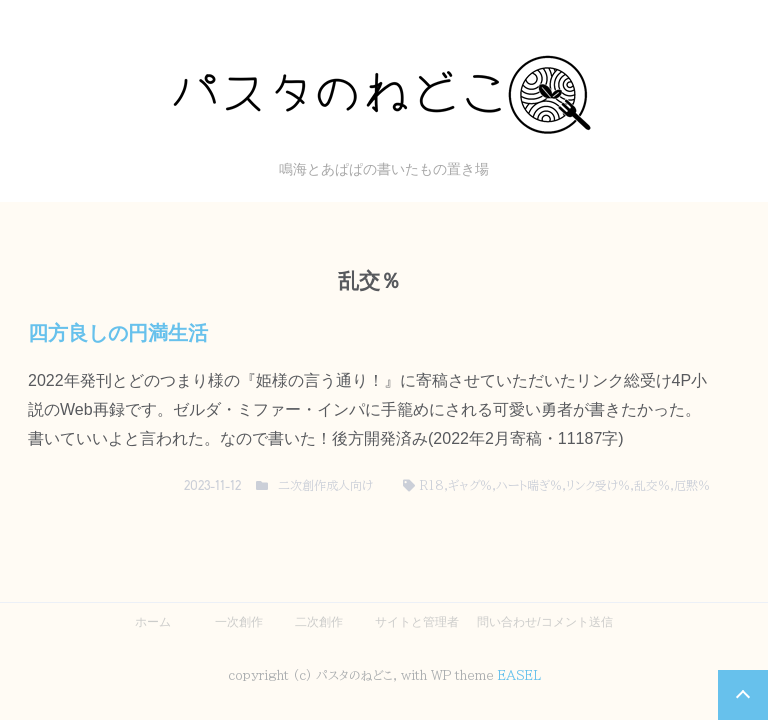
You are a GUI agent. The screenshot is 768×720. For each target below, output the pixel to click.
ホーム (153, 622)
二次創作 (319, 622)
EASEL (519, 675)
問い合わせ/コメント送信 (544, 622)
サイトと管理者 (417, 622)
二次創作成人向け (325, 485)
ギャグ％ (470, 485)
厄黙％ (692, 485)
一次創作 (239, 622)
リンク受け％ (598, 485)
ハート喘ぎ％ (529, 485)
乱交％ (652, 485)
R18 (432, 485)
